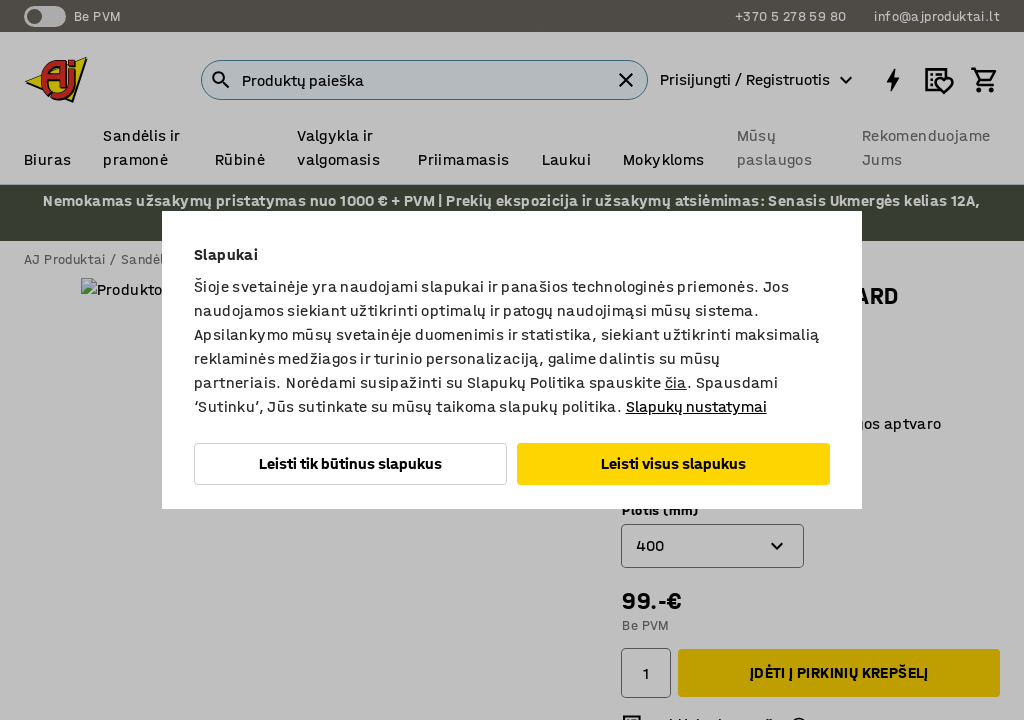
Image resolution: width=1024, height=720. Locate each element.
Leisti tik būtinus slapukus (350, 463)
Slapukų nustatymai (696, 406)
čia (676, 382)
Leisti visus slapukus (673, 463)
